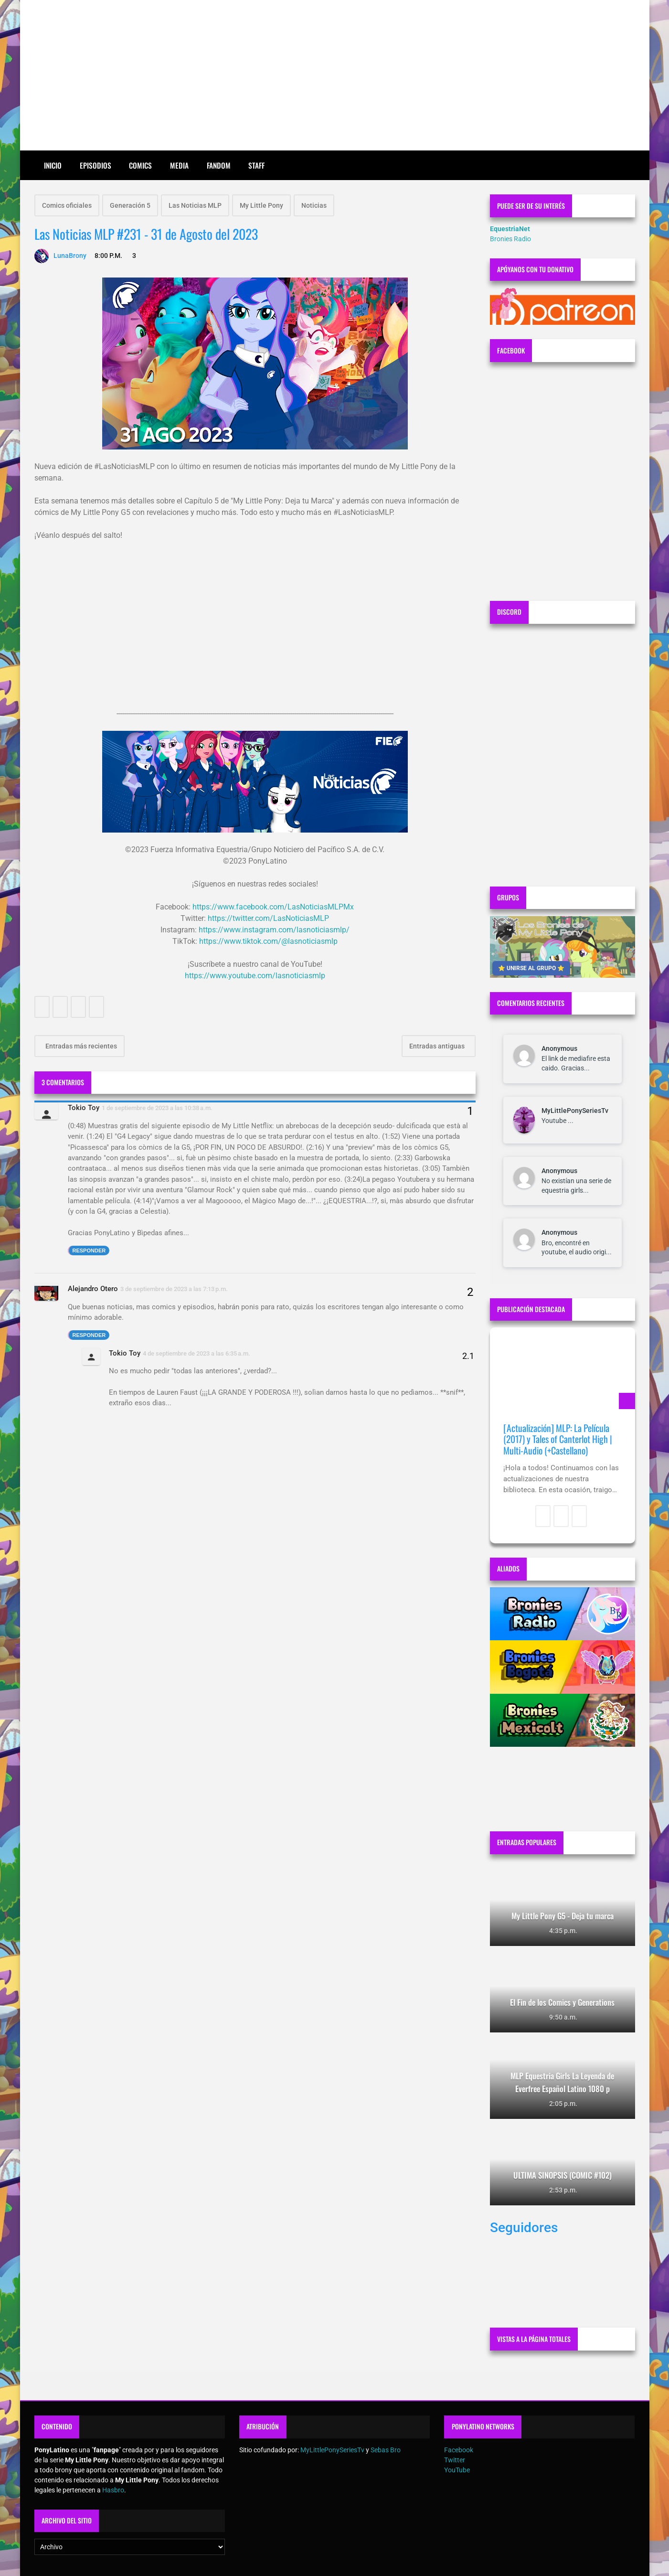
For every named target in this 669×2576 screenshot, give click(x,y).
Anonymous (559, 1048)
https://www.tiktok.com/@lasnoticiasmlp (268, 941)
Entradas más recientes (80, 1046)
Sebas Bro (386, 2450)
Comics (140, 165)
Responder (89, 1250)
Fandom (219, 165)
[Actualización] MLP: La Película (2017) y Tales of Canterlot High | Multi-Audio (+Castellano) (557, 1439)
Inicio (53, 165)
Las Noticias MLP (195, 205)
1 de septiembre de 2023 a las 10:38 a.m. (157, 1108)
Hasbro (113, 2490)
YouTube (457, 2470)
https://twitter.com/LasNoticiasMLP (268, 918)
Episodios (95, 165)
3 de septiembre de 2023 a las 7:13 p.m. (174, 1289)
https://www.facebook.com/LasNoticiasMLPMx (273, 906)
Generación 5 (130, 205)
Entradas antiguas (437, 1046)
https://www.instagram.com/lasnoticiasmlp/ (274, 929)
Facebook (458, 2450)
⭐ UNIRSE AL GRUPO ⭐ (531, 968)
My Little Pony (261, 205)
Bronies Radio (510, 239)
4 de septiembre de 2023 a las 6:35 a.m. (196, 1353)
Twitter (454, 2460)
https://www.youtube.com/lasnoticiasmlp (255, 975)
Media (179, 165)
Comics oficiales (67, 205)
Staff (256, 165)
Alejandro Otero (93, 1288)
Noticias (314, 205)
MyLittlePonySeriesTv (575, 1110)
